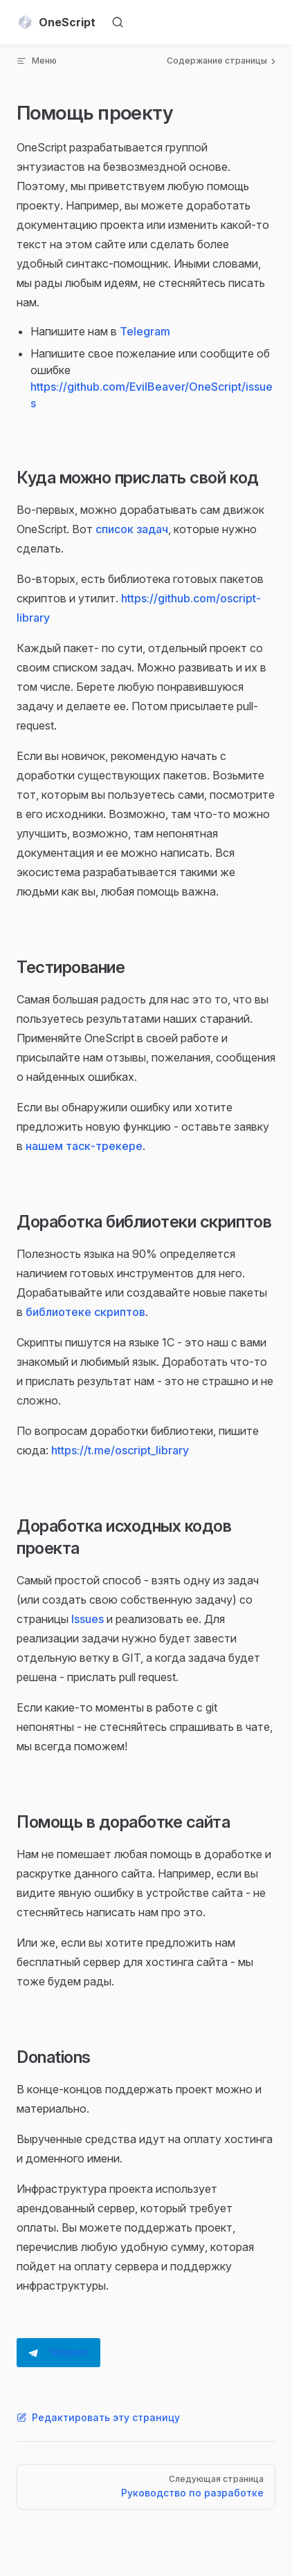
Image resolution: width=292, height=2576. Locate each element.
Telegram (145, 331)
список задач (131, 529)
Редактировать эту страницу (98, 2417)
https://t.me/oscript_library (120, 1450)
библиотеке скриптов (85, 1312)
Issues (87, 1619)
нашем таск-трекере (84, 1146)
